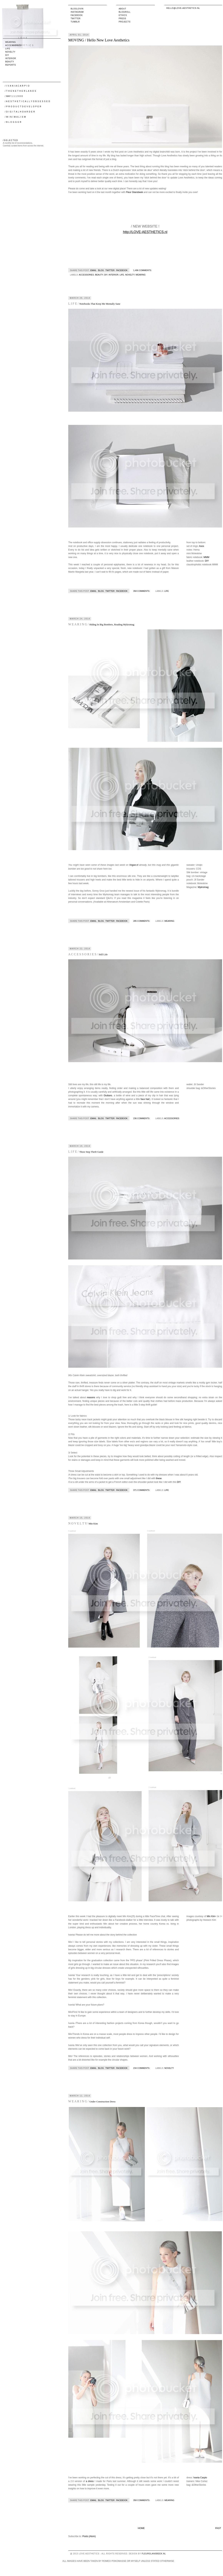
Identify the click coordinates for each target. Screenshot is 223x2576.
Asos (201, 546)
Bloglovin (77, 9)
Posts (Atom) (89, 2536)
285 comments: (141, 921)
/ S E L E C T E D (10, 140)
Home (141, 2528)
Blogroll (125, 12)
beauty (9, 62)
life (166, 591)
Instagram (77, 12)
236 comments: (141, 1118)
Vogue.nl (133, 865)
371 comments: (141, 1490)
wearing (169, 921)
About (122, 9)
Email (93, 270)
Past (218, 2528)
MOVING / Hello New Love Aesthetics (98, 40)
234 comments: (141, 2068)
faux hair (145, 1099)
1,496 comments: (142, 270)
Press (122, 18)
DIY (207, 561)
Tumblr (75, 22)
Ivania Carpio (200, 2477)
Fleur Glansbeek (134, 192)
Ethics (123, 15)
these (158, 1478)
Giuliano (108, 1095)
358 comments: (141, 591)
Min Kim (211, 1916)
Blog (101, 270)
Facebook (77, 15)
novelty (169, 2068)
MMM (206, 557)
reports (10, 65)
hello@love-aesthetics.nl (183, 8)
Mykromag (203, 887)
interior (10, 58)
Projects (125, 22)
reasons (91, 1397)
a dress (90, 2481)
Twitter (76, 18)
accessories (171, 1118)
